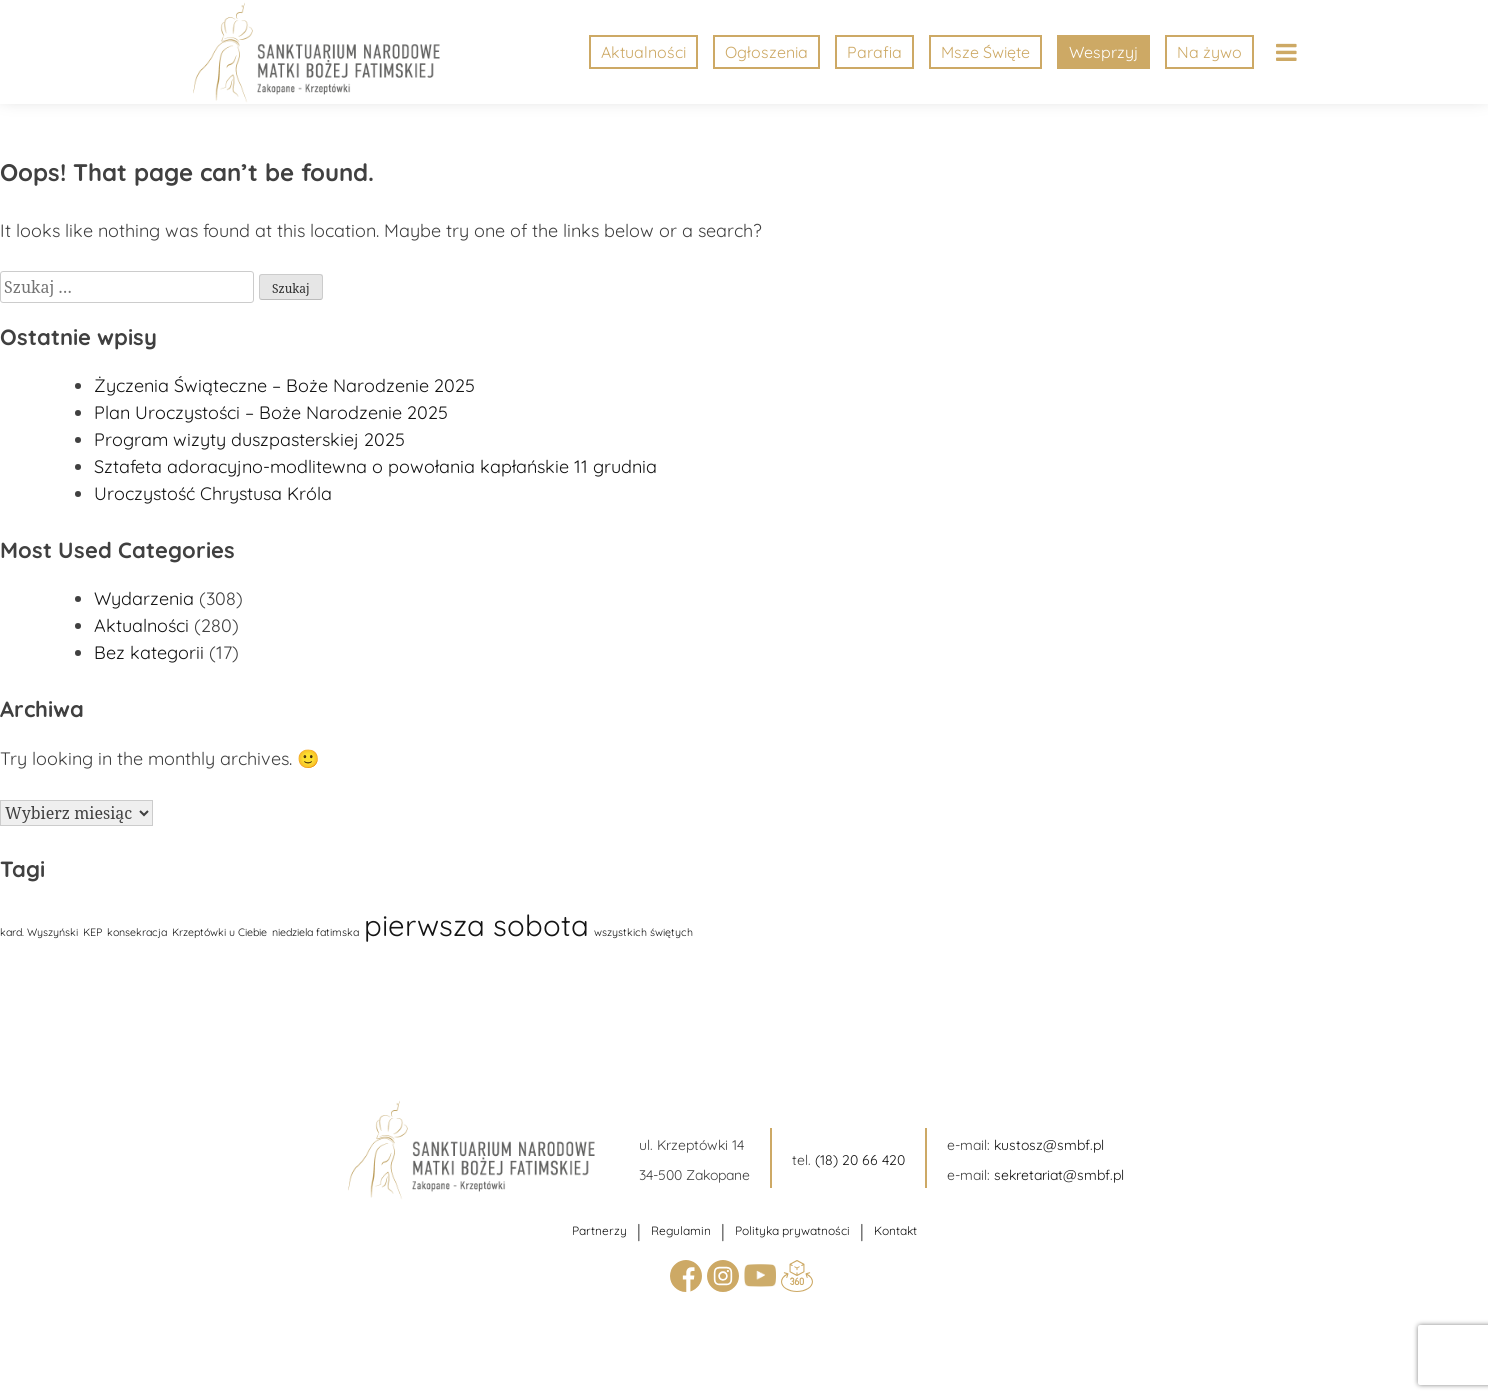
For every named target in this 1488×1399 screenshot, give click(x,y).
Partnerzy (599, 1230)
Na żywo (1209, 52)
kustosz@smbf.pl (1049, 1145)
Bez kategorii (149, 652)
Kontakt (895, 1230)
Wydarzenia (144, 598)
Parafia (874, 52)
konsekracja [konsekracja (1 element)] (137, 932)
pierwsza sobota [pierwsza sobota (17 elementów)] (476, 925)
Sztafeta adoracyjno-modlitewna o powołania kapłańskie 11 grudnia (375, 466)
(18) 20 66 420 (860, 1160)
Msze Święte (985, 52)
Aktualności (643, 52)
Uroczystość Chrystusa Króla (213, 493)
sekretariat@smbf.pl (1059, 1175)
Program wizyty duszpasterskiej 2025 (249, 439)
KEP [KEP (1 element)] (92, 932)
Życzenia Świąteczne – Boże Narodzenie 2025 (284, 385)
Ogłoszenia (766, 52)
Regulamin (681, 1230)
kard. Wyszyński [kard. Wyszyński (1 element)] (39, 932)
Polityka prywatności (792, 1230)
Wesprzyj (1103, 52)
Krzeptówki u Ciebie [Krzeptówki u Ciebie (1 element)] (219, 932)
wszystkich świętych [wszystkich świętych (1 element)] (643, 932)
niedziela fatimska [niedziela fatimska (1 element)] (315, 932)
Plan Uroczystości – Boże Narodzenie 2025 (271, 412)
